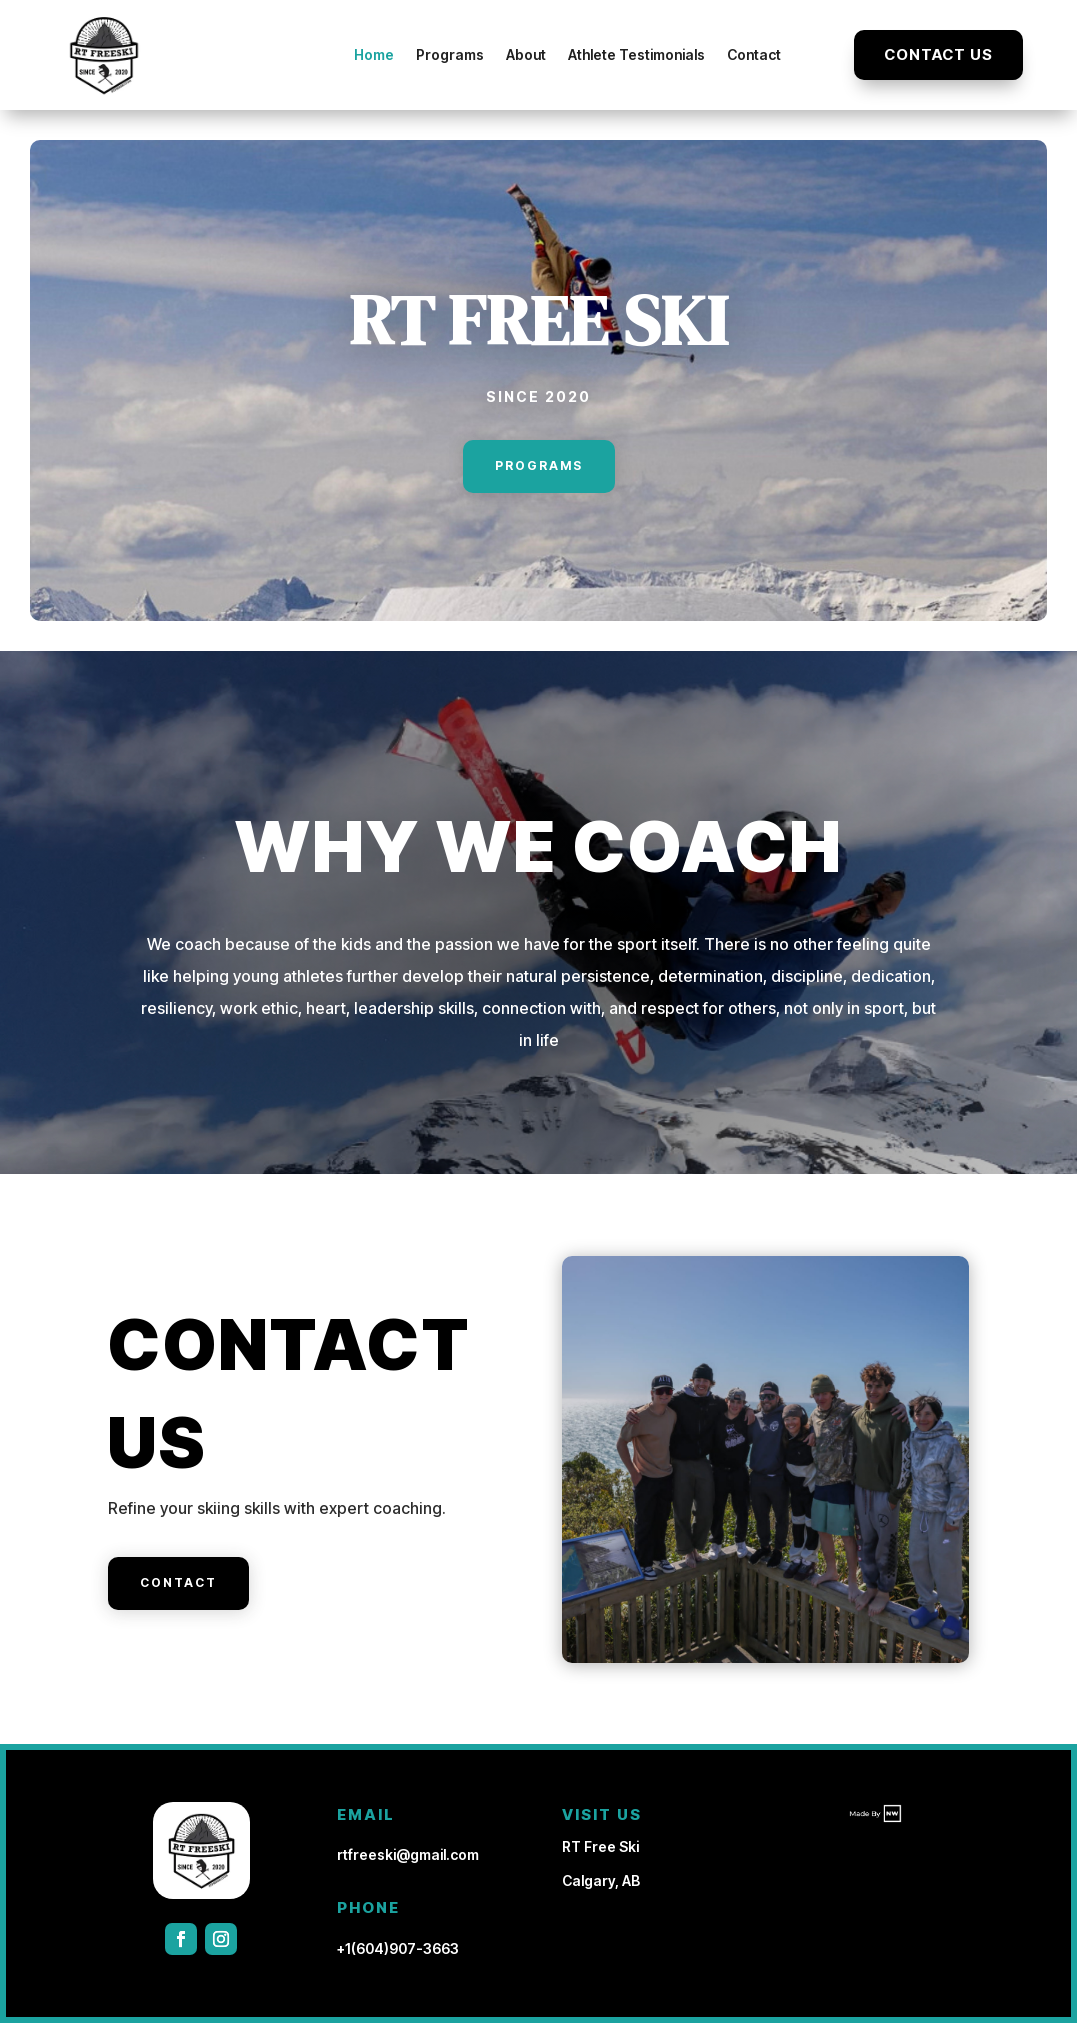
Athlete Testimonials (636, 54)
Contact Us (938, 54)
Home (374, 54)
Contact (754, 54)
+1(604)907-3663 (398, 1948)
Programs (450, 54)
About (526, 54)
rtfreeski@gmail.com (408, 1854)
